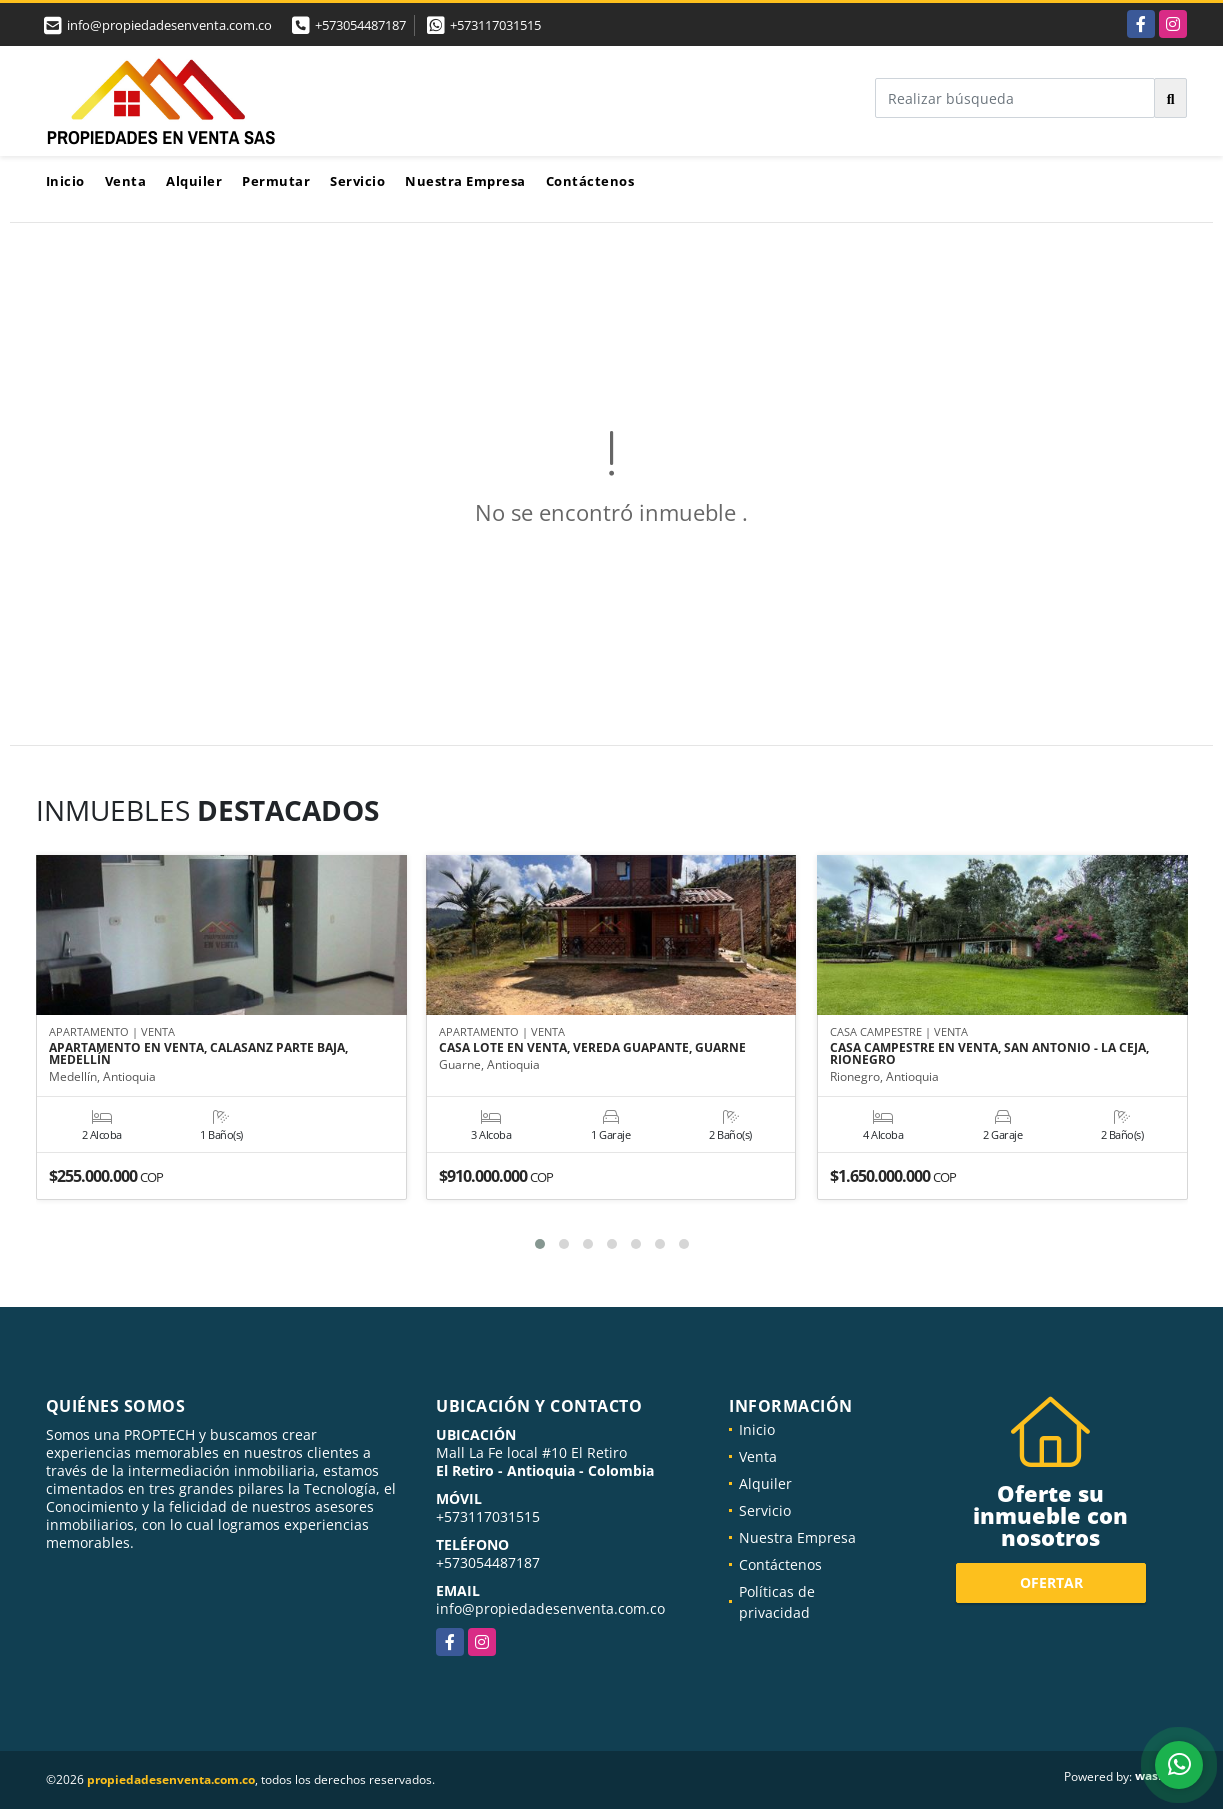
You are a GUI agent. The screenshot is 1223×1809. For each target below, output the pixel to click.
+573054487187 (360, 25)
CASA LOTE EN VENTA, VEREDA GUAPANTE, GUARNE (592, 1049)
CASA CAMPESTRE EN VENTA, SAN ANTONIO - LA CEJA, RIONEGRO (989, 1055)
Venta (126, 181)
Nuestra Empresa (465, 181)
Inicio (65, 181)
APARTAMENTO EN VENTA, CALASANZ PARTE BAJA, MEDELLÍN (198, 1055)
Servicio (357, 181)
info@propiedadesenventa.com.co (550, 1608)
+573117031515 (495, 25)
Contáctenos (590, 181)
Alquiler (194, 181)
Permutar (276, 181)
